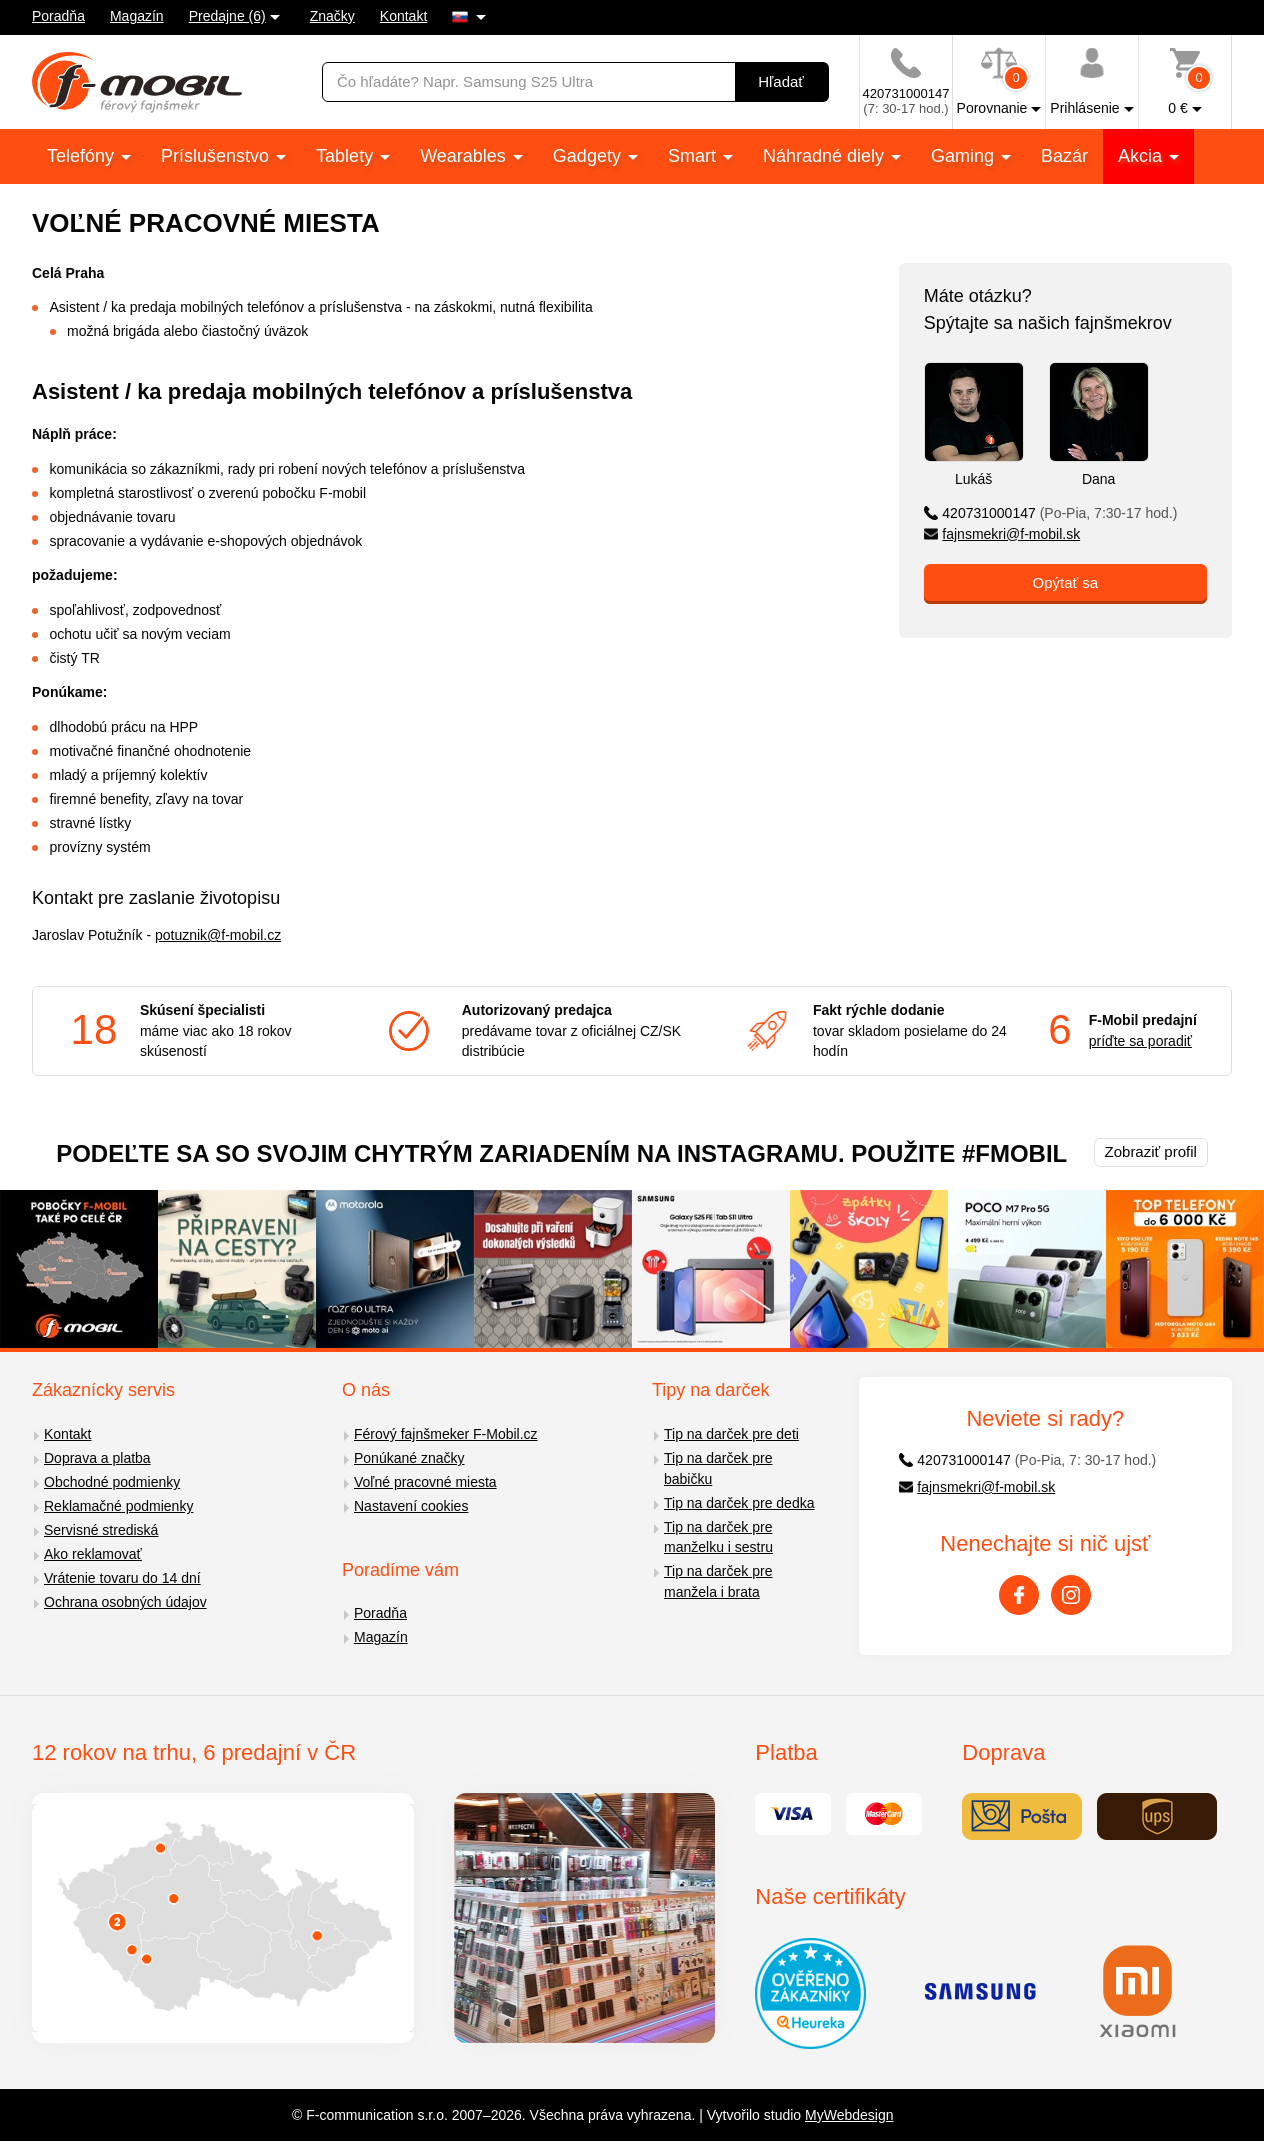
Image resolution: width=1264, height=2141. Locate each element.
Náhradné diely (826, 156)
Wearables (465, 156)
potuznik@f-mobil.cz (218, 935)
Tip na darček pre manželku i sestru (718, 1537)
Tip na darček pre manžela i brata (718, 1581)
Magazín (137, 16)
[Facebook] (1019, 1595)
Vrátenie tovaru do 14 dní (122, 1578)
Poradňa (58, 16)
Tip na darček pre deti (731, 1434)
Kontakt (403, 16)
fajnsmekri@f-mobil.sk (1002, 534)
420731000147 (1051, 513)
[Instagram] (1071, 1595)
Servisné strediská (101, 1530)
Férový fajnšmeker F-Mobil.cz (446, 1434)
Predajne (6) (227, 16)
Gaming (965, 156)
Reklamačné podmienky (118, 1506)
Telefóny (83, 156)
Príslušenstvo (217, 156)
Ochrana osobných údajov (125, 1602)
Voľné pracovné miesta (425, 1482)
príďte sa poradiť (1140, 1041)
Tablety (347, 156)
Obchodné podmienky (112, 1482)
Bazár (1064, 156)
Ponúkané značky (409, 1458)
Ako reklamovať (93, 1554)
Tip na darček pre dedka (739, 1503)
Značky (332, 16)
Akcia (1142, 156)
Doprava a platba (97, 1458)
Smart (694, 156)
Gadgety (589, 156)
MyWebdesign (849, 2115)
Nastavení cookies (411, 1506)
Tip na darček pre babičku (718, 1468)
